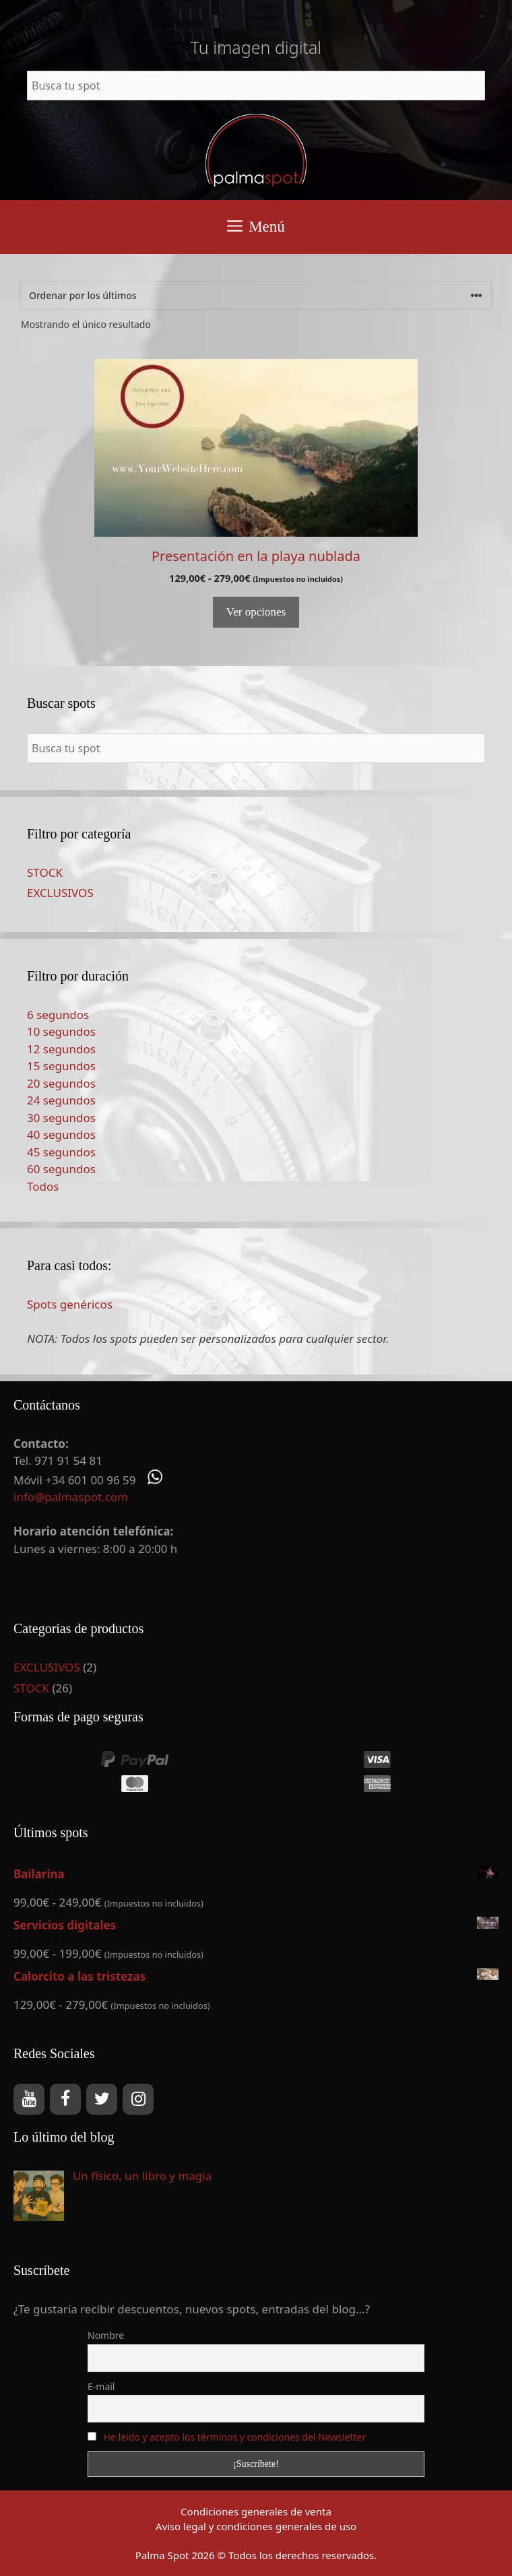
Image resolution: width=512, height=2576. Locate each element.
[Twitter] (101, 2099)
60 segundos (61, 1169)
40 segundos (61, 1134)
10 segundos (61, 1031)
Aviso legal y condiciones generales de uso (256, 2526)
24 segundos (61, 1100)
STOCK (45, 872)
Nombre (106, 2335)
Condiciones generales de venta (256, 2511)
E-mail (101, 2386)
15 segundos (61, 1066)
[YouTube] (28, 2099)
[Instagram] (138, 2099)
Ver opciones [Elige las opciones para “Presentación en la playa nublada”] (256, 611)
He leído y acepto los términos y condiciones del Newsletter (235, 2437)
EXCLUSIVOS (60, 892)
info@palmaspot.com (70, 1497)
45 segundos (61, 1152)
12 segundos (61, 1049)
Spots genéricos (70, 1304)
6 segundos (58, 1014)
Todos (43, 1186)
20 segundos (61, 1083)
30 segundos (61, 1117)
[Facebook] (65, 2099)
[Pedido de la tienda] (256, 295)
